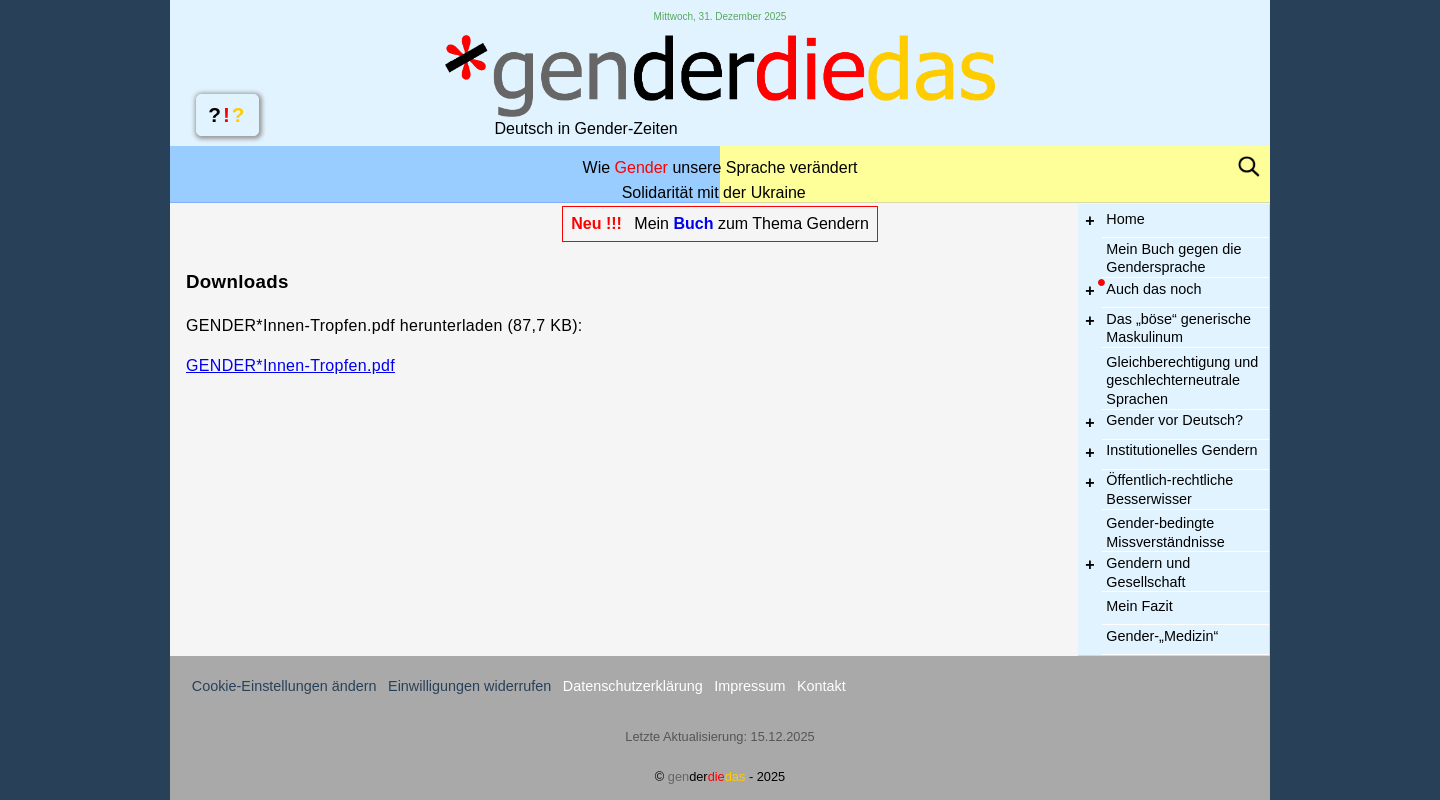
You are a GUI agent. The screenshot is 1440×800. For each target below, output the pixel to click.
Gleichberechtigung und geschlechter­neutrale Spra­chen (1182, 379)
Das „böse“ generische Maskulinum (1178, 328)
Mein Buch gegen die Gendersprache (1173, 258)
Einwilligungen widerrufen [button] (469, 686)
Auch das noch (1153, 289)
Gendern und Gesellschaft (1148, 572)
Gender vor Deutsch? (1174, 420)
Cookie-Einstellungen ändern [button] (284, 686)
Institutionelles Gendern (1181, 450)
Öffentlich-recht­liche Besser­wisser (1169, 489)
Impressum (749, 686)
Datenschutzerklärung (633, 686)
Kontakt (821, 686)
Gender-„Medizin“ (1162, 636)
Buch (693, 223)
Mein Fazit (1139, 606)
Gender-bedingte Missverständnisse (1165, 532)
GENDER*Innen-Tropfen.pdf (290, 365)
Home (1125, 219)
